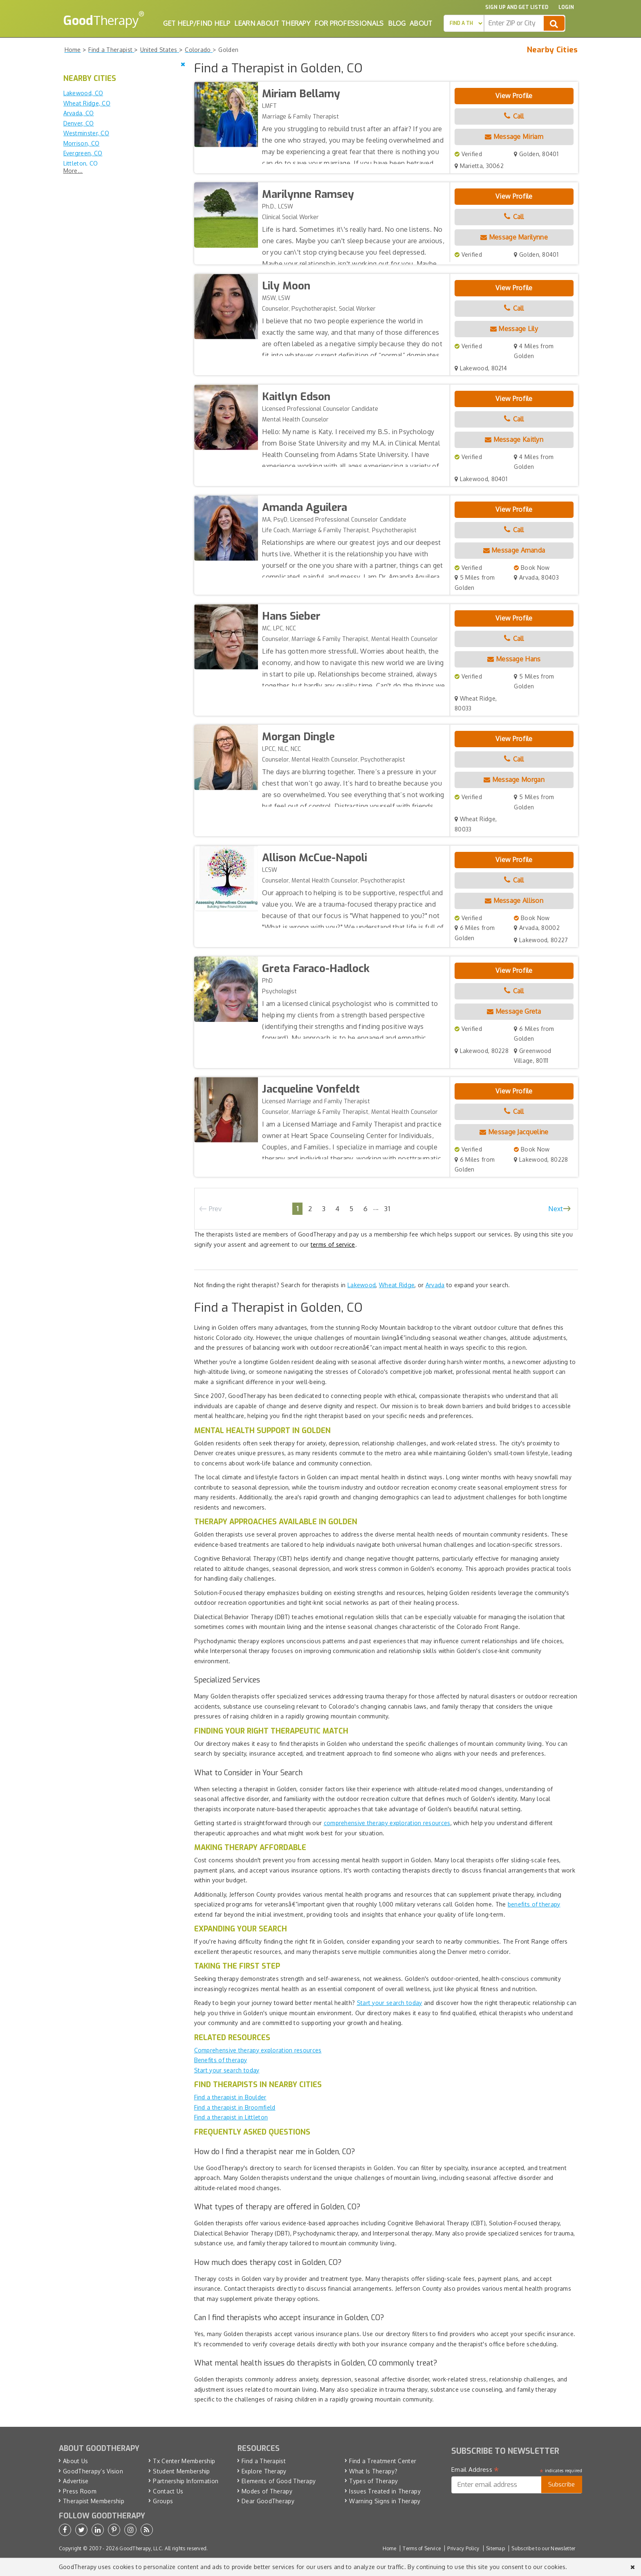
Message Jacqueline (514, 1132)
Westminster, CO (86, 133)
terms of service (333, 1244)
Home (389, 2548)
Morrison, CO (81, 143)
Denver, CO (78, 123)
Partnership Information (185, 2480)
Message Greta (514, 1011)
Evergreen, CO (83, 153)
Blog (397, 23)
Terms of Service (422, 2548)
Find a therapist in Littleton (231, 2117)
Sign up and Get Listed (516, 7)
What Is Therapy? (373, 2471)
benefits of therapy (534, 1904)
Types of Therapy (373, 2480)
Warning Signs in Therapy (384, 2501)
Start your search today (389, 2002)
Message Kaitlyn (514, 439)
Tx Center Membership (184, 2460)
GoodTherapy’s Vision (93, 2471)
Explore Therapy (264, 2471)
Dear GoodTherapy (268, 2501)
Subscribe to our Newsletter (543, 2548)
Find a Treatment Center (382, 2460)
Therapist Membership (93, 2501)
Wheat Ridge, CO (87, 103)
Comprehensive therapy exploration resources (258, 2050)
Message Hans (513, 659)
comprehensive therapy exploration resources (387, 1822)
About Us (75, 2460)
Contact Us (168, 2491)
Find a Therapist (264, 2460)
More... (73, 170)
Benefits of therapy (220, 2059)
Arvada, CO (78, 113)
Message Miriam (514, 136)
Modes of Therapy (267, 2491)
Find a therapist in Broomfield (235, 2107)
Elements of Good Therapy (279, 2480)
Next (555, 1209)
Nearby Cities (552, 50)
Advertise (76, 2480)
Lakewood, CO (83, 93)
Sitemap (495, 2548)
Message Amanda (514, 550)
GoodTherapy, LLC (140, 2548)
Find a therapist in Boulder (230, 2097)
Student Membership (181, 2471)
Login (566, 7)
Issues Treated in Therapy (385, 2491)
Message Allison (514, 900)
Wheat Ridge (397, 1284)
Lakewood (361, 1284)
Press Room (79, 2491)
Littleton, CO (80, 163)
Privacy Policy (463, 2548)
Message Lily (514, 329)
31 (387, 1208)
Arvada (435, 1284)
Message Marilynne (514, 237)
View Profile (514, 96)
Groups (163, 2501)
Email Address (475, 2469)
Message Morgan (514, 779)
